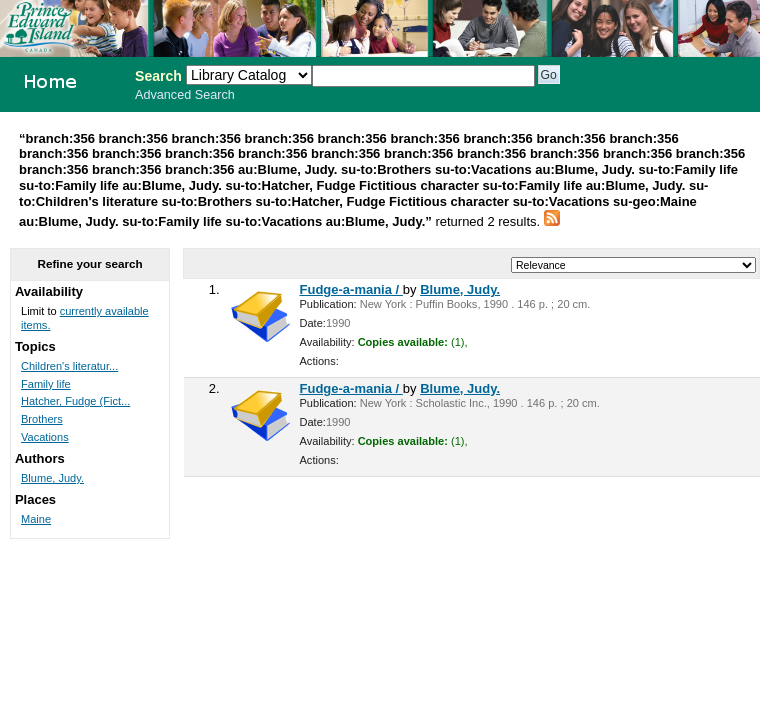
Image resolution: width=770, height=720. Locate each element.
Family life (46, 384)
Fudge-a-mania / (351, 289)
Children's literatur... (69, 366)
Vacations (45, 437)
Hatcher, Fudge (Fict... (75, 401)
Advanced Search (185, 95)
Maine (36, 519)
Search (158, 76)
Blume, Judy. (460, 289)
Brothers (42, 419)
